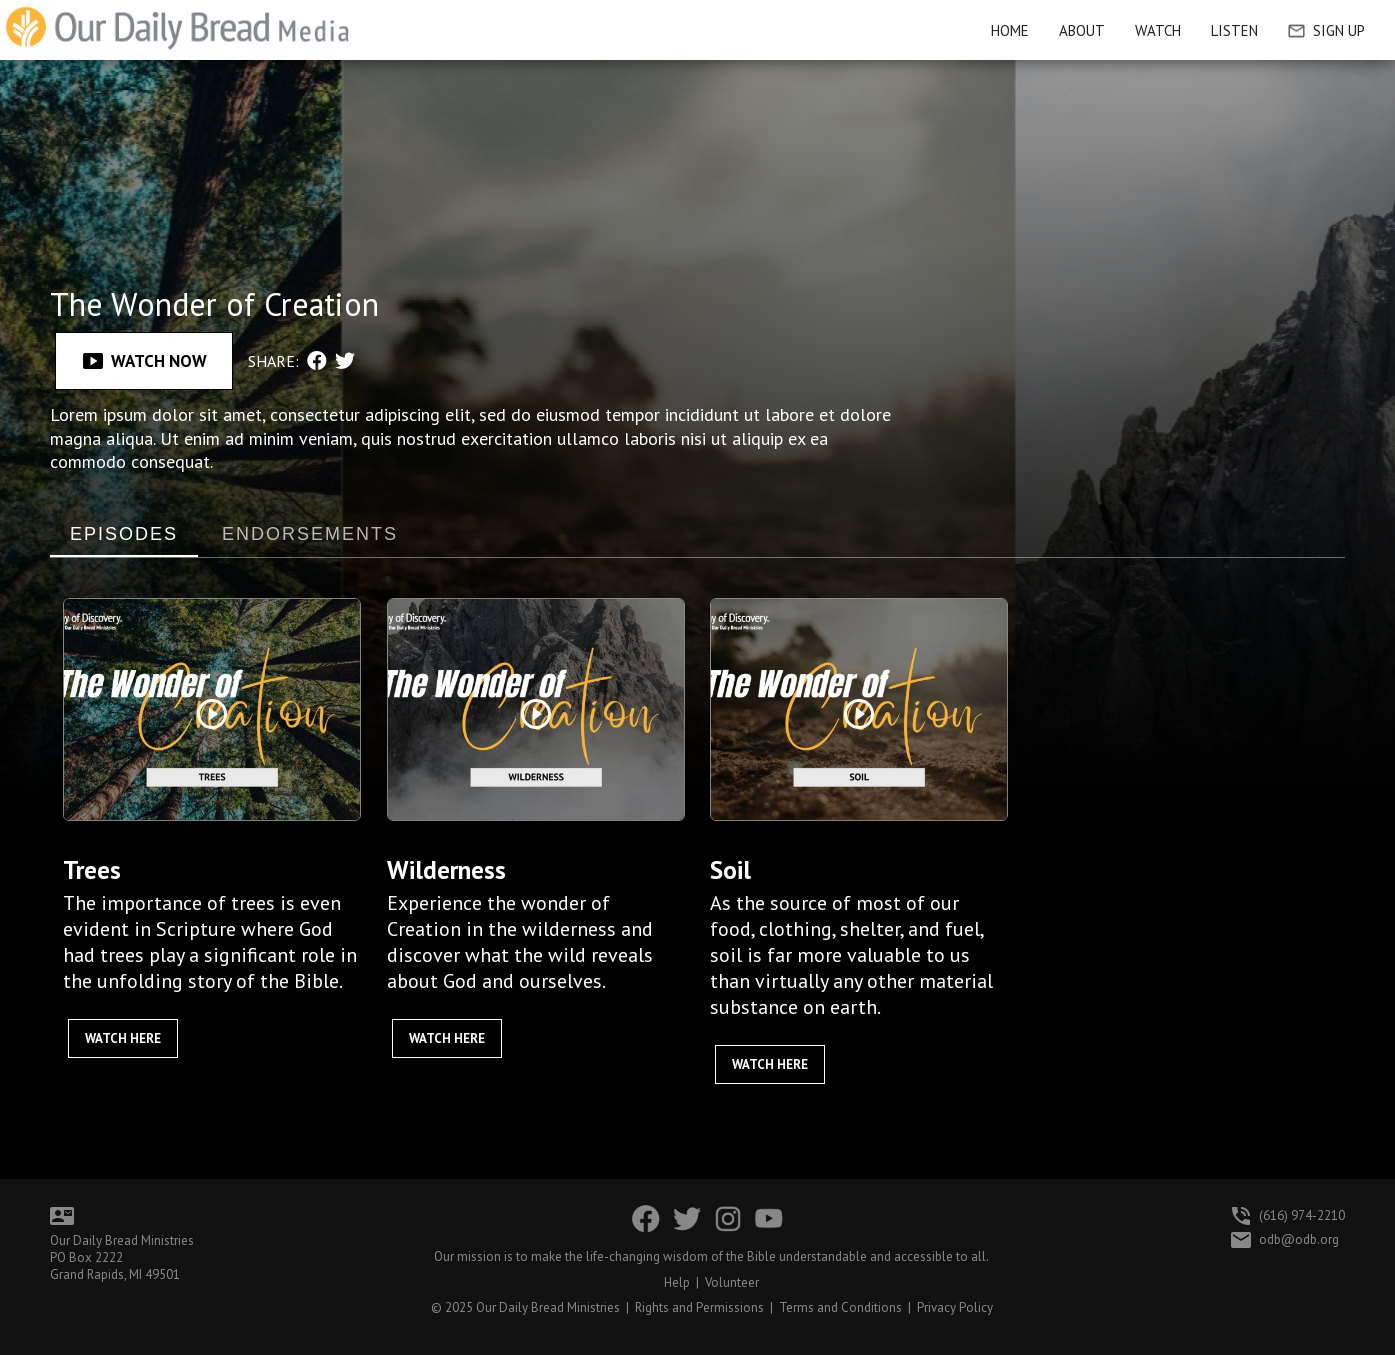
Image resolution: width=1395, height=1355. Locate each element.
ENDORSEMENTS (310, 534)
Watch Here (123, 1038)
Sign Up (1326, 30)
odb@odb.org (1299, 1239)
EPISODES (124, 534)
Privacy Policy (955, 1307)
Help (677, 1282)
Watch (1158, 30)
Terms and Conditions (840, 1307)
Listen (1234, 30)
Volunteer (732, 1282)
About (1082, 30)
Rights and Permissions (699, 1307)
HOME (1010, 30)
